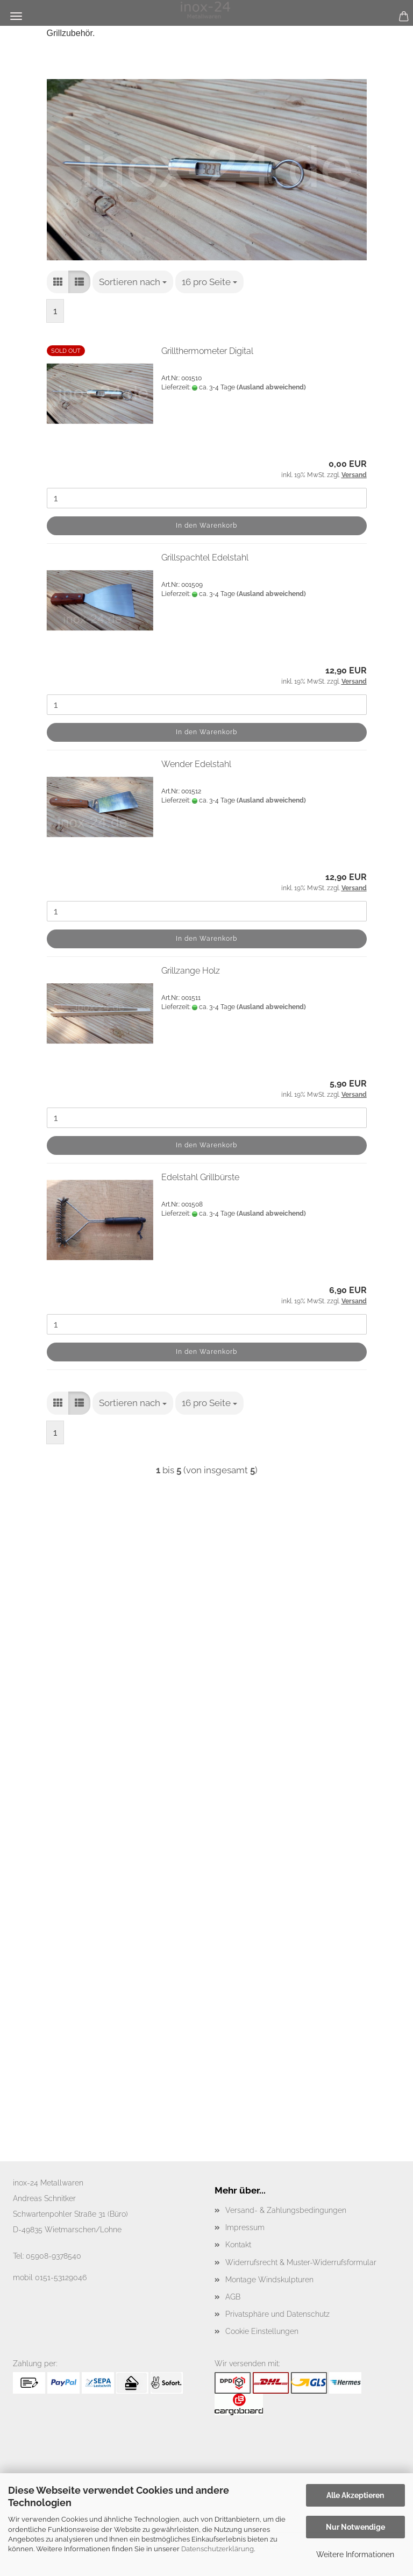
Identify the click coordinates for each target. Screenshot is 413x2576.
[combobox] (132, 282)
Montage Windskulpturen (269, 2279)
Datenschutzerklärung (217, 2549)
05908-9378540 (53, 2256)
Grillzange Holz (190, 971)
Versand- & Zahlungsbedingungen (285, 2210)
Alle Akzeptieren (355, 2495)
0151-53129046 (61, 2277)
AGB (232, 2297)
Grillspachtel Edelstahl (204, 557)
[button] (58, 282)
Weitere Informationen (355, 2554)
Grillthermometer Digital (207, 351)
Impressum (245, 2227)
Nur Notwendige (355, 2527)
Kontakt (238, 2244)
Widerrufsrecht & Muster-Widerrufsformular (300, 2262)
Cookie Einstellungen (261, 2331)
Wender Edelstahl (196, 764)
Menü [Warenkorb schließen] (16, 16)
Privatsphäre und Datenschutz (277, 2314)
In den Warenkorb (206, 525)
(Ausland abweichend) (271, 387)
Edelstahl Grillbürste (200, 1177)
